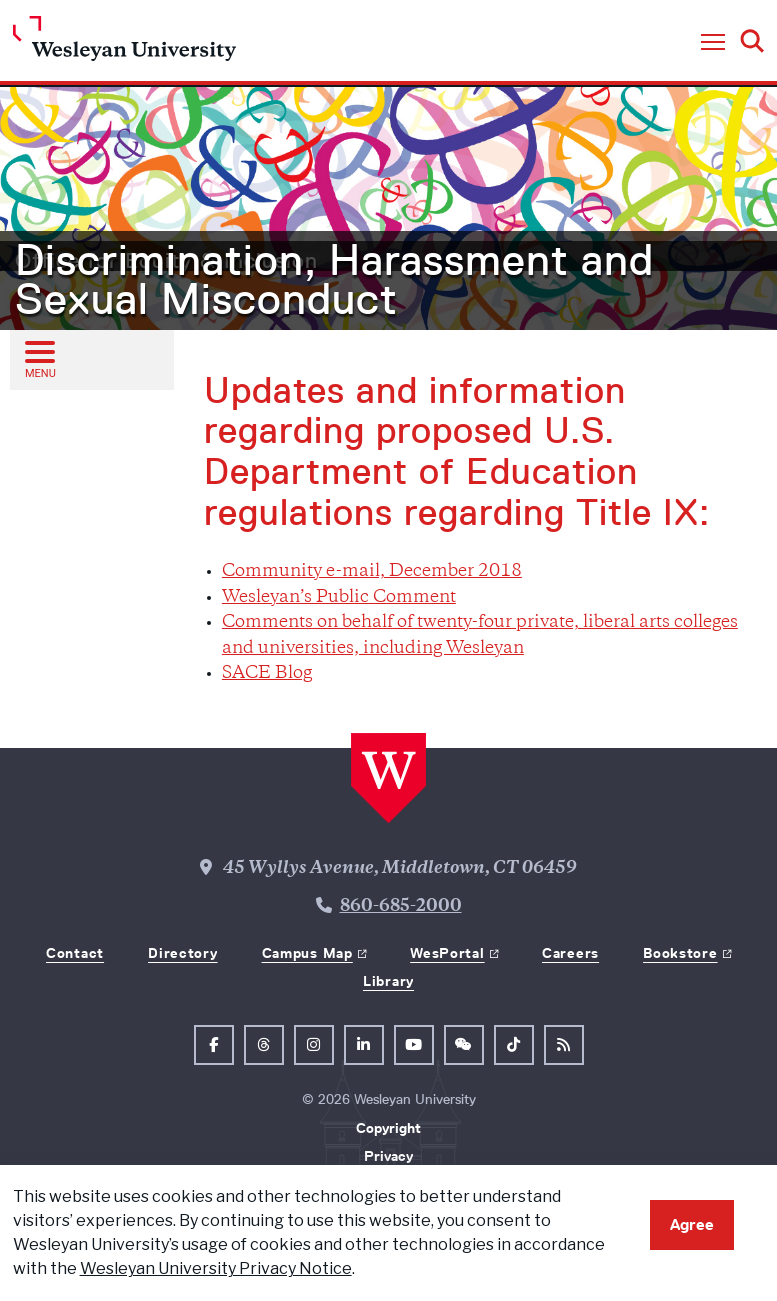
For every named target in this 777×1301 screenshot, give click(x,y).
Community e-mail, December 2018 (372, 572)
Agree (692, 1224)
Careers (570, 953)
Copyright (388, 1128)
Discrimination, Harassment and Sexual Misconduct (334, 280)
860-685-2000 (401, 907)
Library (388, 981)
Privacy (388, 1156)
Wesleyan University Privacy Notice (216, 1268)
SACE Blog (267, 674)
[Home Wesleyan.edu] (124, 43)
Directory (182, 953)
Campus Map (307, 953)
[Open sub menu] (39, 359)
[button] (713, 43)
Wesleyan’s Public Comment (339, 598)
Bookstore (680, 953)
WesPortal (447, 953)
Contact (75, 953)
